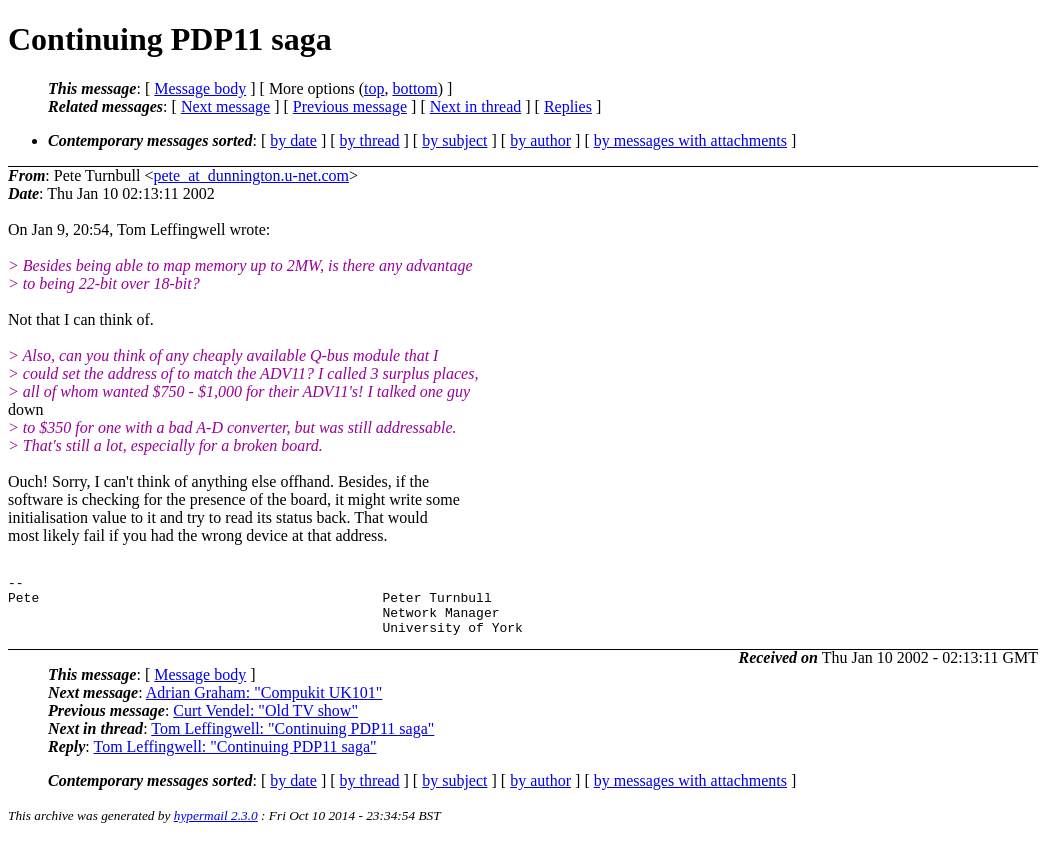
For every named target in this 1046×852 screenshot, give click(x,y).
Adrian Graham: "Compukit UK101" (264, 704)
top (374, 88)
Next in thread (476, 106)
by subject (454, 140)
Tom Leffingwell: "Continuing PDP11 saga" (292, 740)
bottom (414, 88)
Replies (568, 106)
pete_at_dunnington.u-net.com (252, 175)
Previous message (350, 106)
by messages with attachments (690, 140)
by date (293, 140)
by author (540, 140)
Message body (200, 88)
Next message (225, 106)
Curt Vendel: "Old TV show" (265, 722)
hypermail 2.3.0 (216, 827)
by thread (370, 140)
